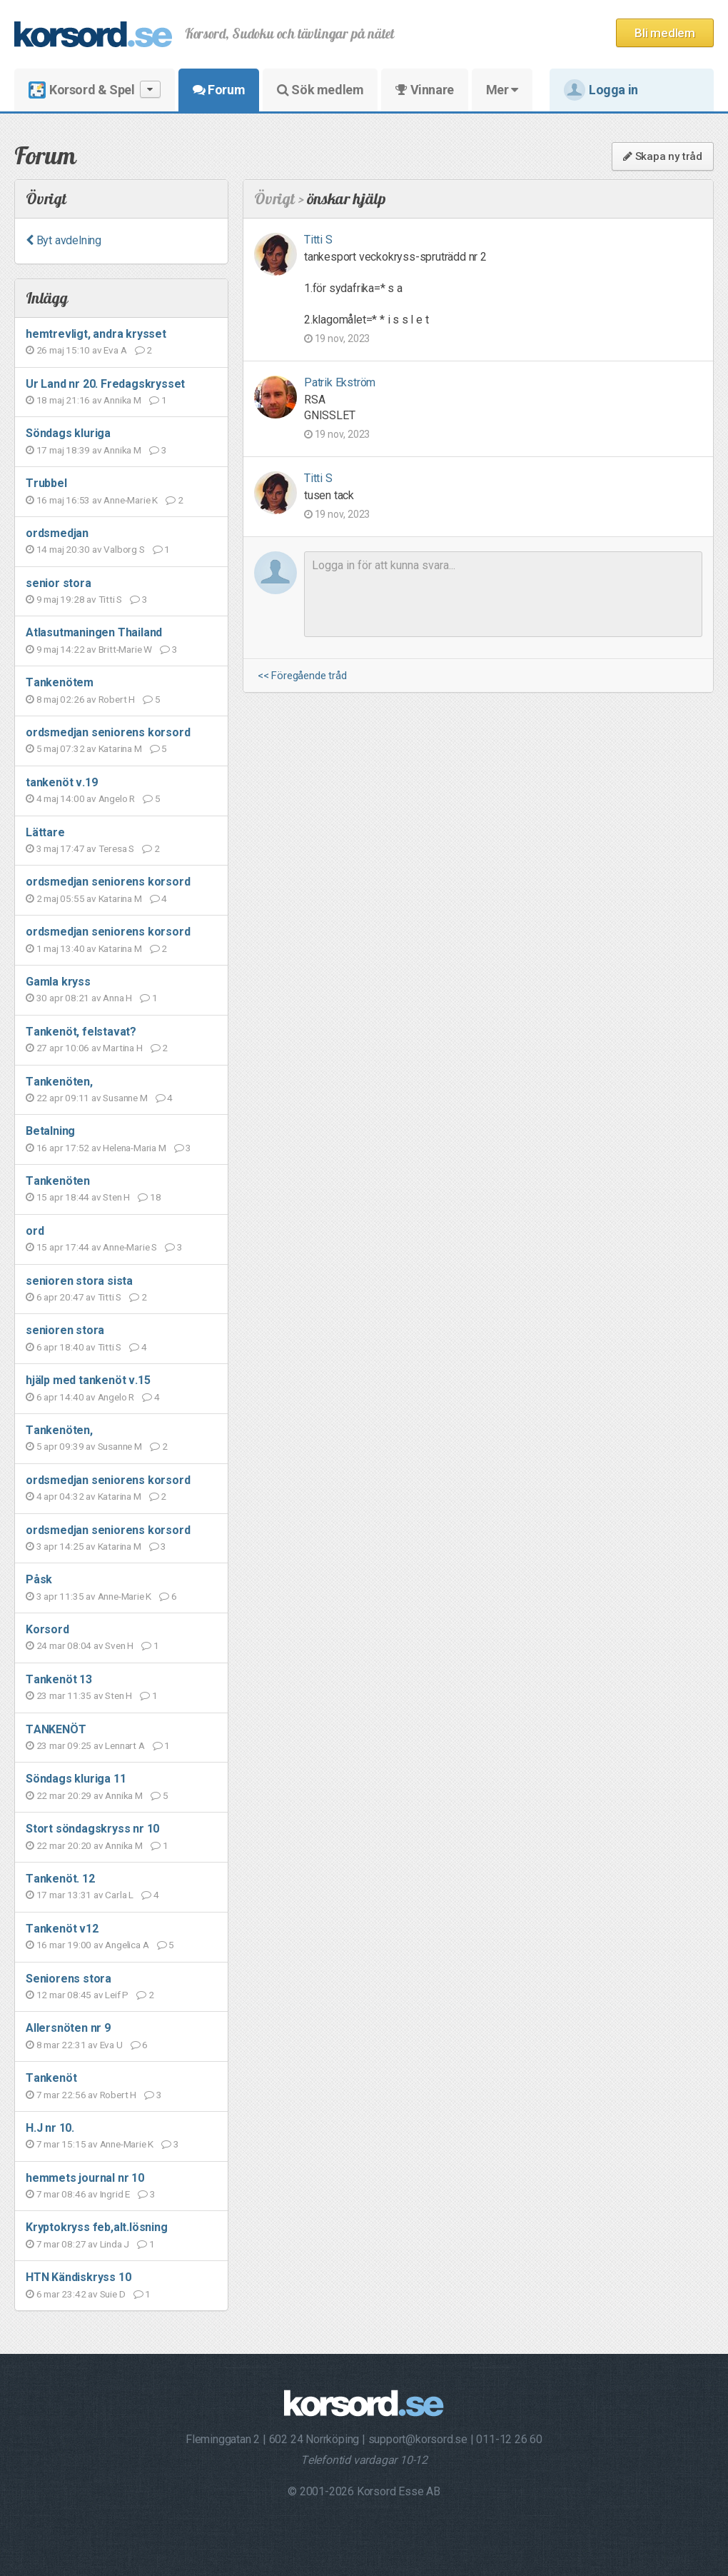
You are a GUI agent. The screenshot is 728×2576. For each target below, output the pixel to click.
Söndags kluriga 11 (76, 1778)
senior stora (58, 583)
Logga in (601, 90)
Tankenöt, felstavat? (81, 1031)
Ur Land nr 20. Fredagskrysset (105, 384)
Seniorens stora (68, 1978)
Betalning (50, 1131)
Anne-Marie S (130, 1247)
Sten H (116, 1197)
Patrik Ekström (339, 382)
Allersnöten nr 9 (68, 2028)
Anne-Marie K (130, 500)
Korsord (47, 1629)
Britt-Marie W (125, 649)
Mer (502, 89)
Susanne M (125, 1097)
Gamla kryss (58, 981)
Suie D (113, 2294)
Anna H (117, 997)
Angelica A (126, 1944)
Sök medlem (320, 89)
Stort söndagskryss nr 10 (92, 1828)
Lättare (45, 832)
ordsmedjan (57, 533)
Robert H (116, 699)
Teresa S (116, 848)
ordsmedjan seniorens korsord (108, 732)
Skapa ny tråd (662, 156)
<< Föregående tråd (302, 676)
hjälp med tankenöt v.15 (88, 1380)
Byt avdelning (63, 240)
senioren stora (65, 1330)
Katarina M (120, 748)
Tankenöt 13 (59, 1679)
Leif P (116, 1994)
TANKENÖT (56, 1729)
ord (35, 1231)
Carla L (119, 1894)
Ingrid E (115, 2194)
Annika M (122, 400)
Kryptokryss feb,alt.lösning (97, 2227)
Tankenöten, (59, 1081)
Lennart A (124, 1745)
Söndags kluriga (68, 433)
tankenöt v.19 (61, 782)
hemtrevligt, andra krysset (96, 334)
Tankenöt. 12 (60, 1878)
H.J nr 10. (50, 2128)
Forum (219, 89)
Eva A (114, 350)
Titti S (110, 599)
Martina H (122, 1047)
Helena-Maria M (134, 1147)
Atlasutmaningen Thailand (94, 632)
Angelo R (116, 798)
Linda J (115, 2244)
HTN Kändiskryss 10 (78, 2277)
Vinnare (424, 89)
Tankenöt (51, 2078)
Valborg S (123, 549)
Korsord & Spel (95, 90)
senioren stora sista (79, 1281)
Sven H (119, 1645)
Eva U (111, 2044)
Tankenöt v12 (62, 1928)
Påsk (39, 1579)
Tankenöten (58, 1181)
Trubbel (46, 483)
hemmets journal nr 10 (85, 2178)
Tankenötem (59, 682)
